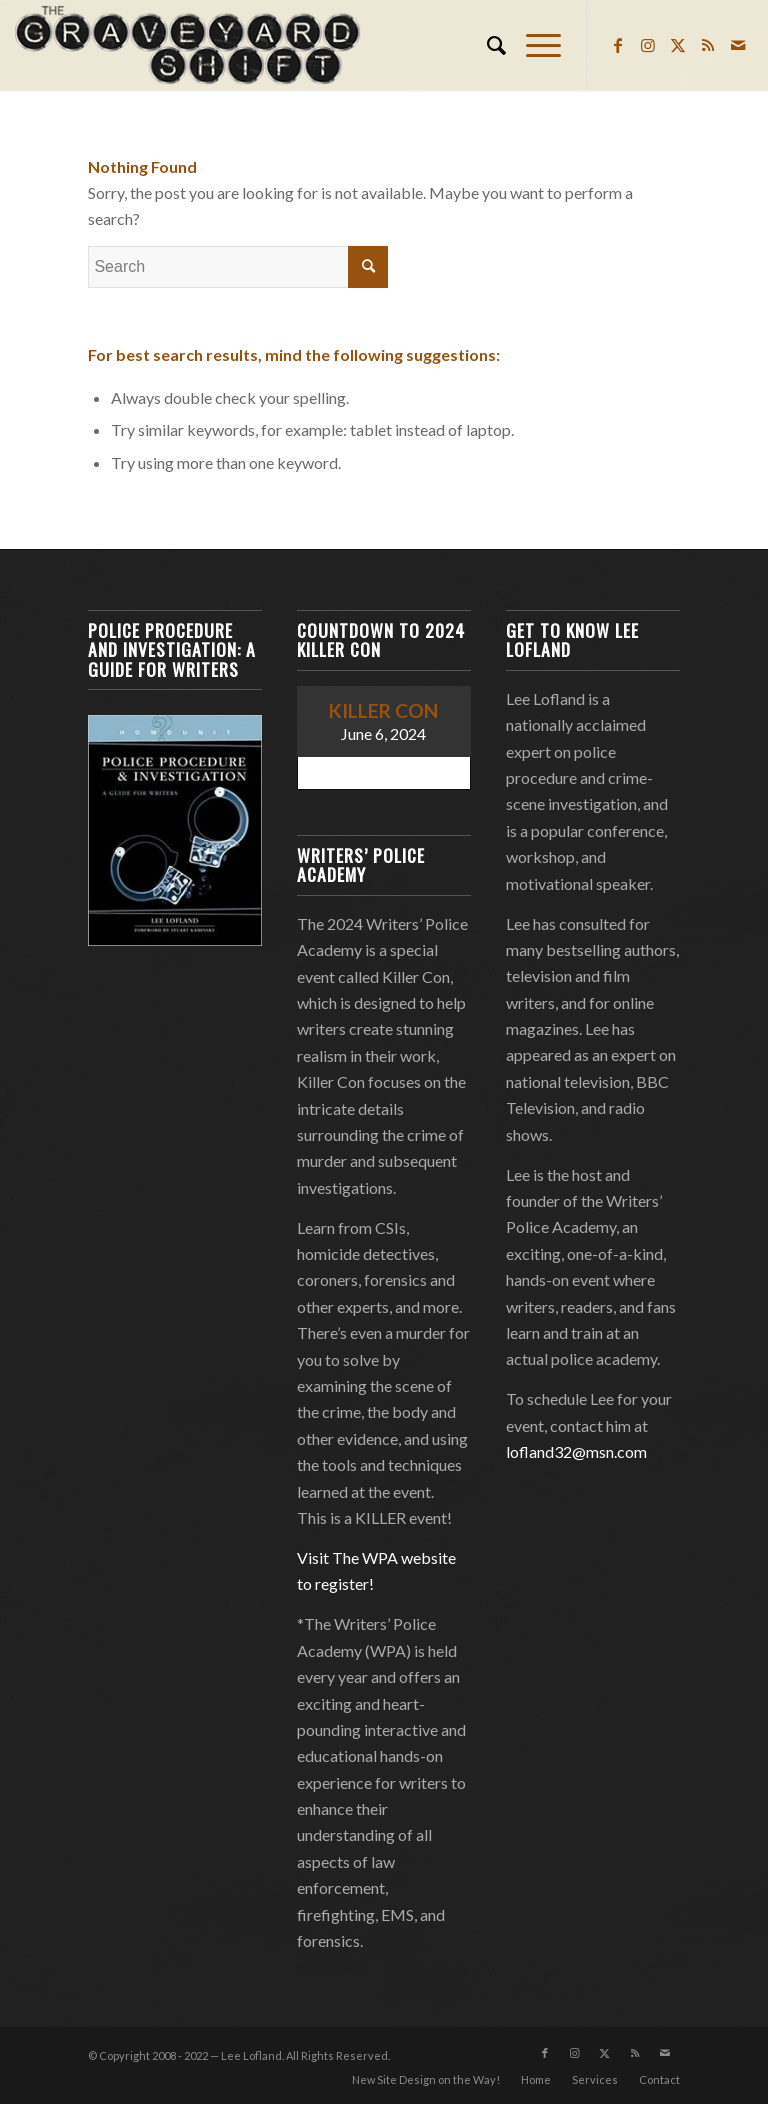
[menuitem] (486, 45)
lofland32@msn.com (576, 1451)
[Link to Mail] (738, 45)
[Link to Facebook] (618, 45)
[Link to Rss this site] (708, 45)
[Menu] (533, 45)
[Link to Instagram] (648, 45)
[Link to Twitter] (678, 45)
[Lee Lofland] (190, 45)
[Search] (486, 45)
